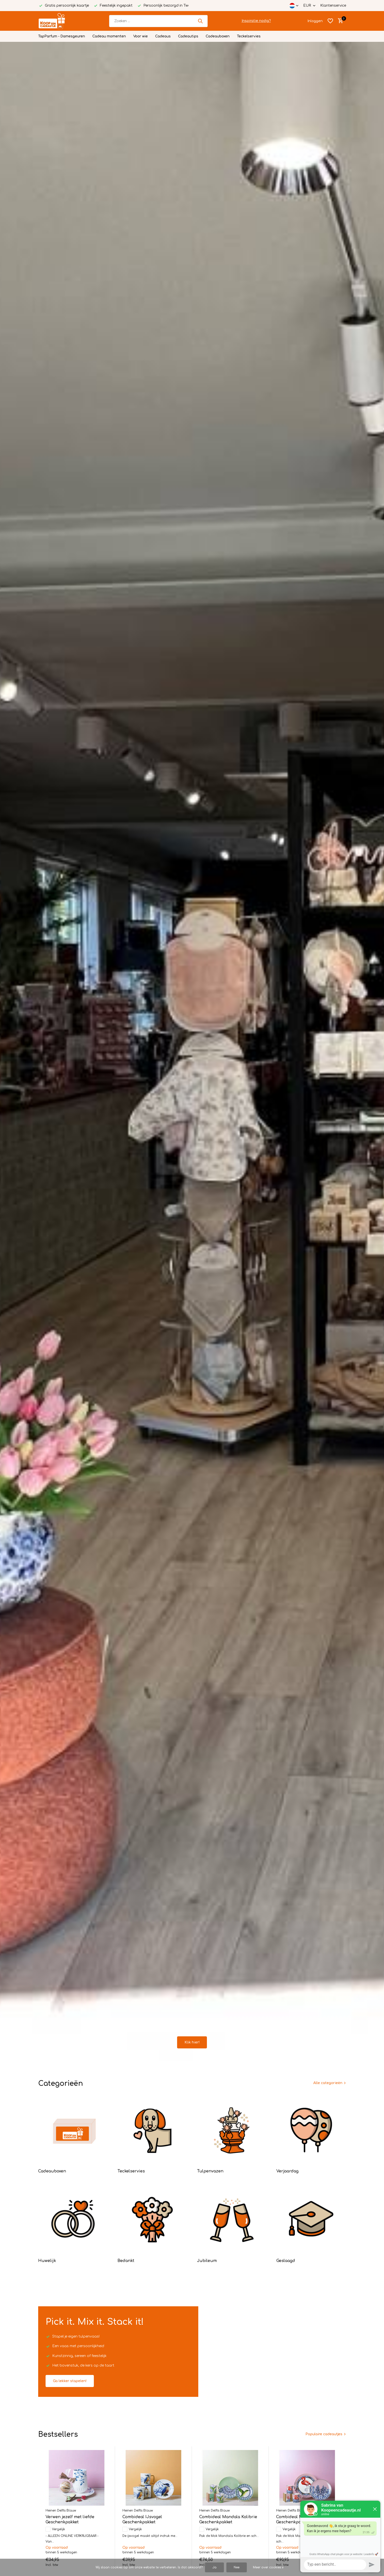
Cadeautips (188, 36)
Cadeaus (163, 36)
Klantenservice (333, 5)
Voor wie (140, 36)
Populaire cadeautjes (323, 2434)
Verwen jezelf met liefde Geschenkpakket (70, 2519)
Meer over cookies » (268, 2567)
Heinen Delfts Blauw (61, 2510)
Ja (214, 2567)
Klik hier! (192, 2042)
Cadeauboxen (218, 36)
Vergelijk (55, 2529)
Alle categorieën (327, 2083)
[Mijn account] (315, 21)
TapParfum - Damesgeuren (61, 36)
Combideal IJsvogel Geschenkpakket (142, 2519)
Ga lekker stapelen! (69, 2381)
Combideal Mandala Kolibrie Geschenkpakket (228, 2519)
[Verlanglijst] (330, 21)
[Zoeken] (158, 21)
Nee (236, 2567)
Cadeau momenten (109, 36)
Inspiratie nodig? (256, 21)
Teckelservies (249, 36)
